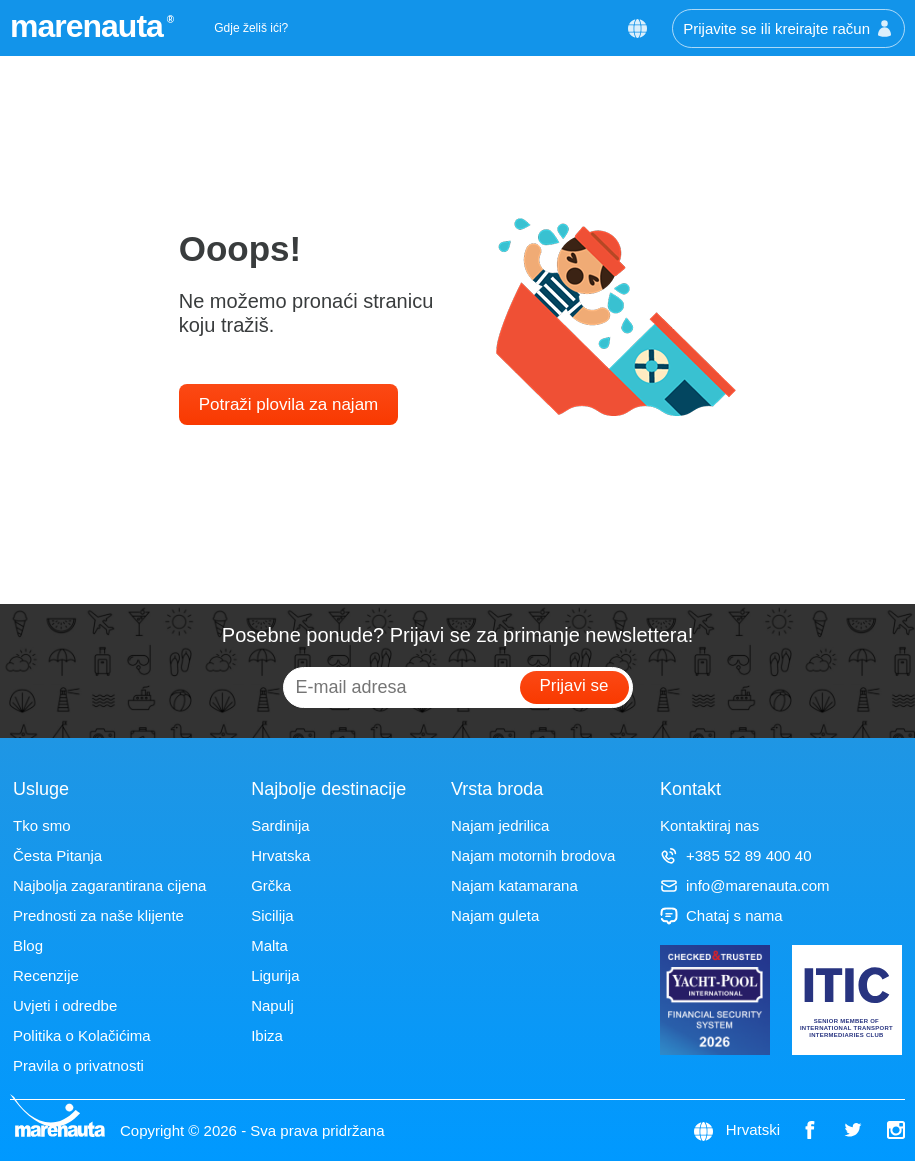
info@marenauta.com (745, 885)
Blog (28, 945)
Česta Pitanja (57, 855)
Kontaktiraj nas (709, 825)
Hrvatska (280, 855)
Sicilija (272, 915)
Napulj (272, 1005)
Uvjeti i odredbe (65, 1005)
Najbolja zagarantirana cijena (109, 885)
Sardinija (280, 825)
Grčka (271, 885)
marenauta (89, 26)
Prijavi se (574, 685)
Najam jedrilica (500, 825)
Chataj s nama (721, 915)
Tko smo (42, 825)
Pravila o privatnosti (78, 1065)
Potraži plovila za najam (289, 404)
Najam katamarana (514, 885)
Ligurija (275, 975)
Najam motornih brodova (533, 855)
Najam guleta (495, 915)
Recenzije (46, 975)
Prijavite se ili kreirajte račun (788, 28)
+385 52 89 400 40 (736, 855)
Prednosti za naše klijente (98, 915)
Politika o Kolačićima (82, 1035)
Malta (269, 945)
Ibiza (267, 1035)
